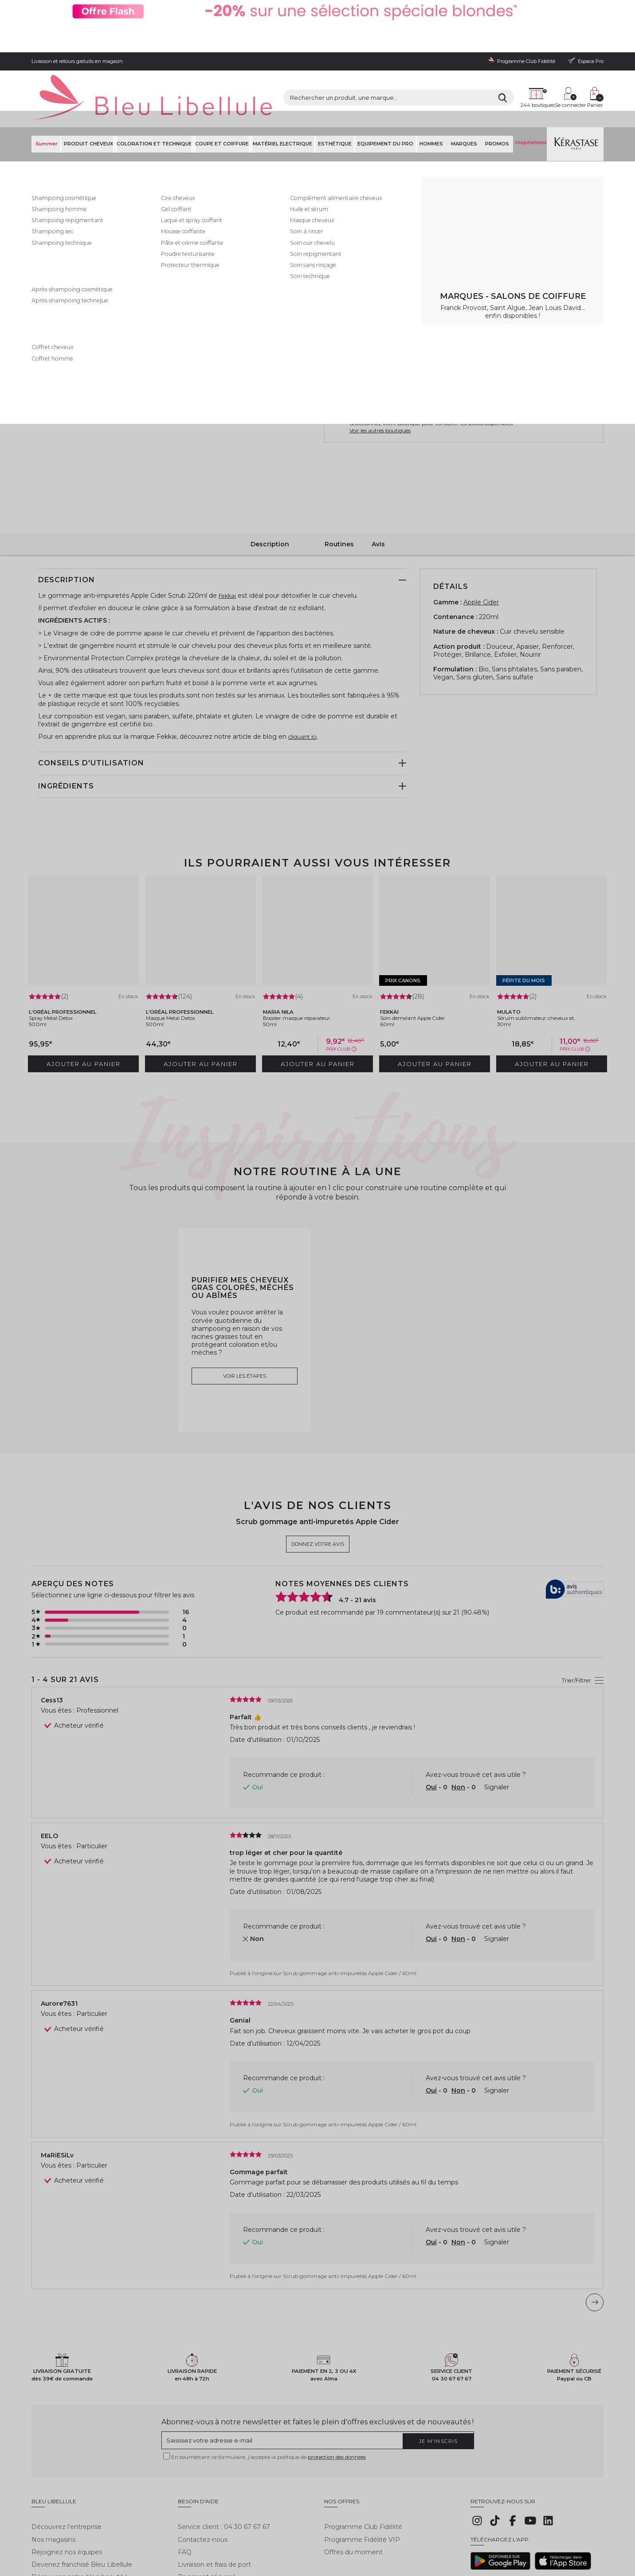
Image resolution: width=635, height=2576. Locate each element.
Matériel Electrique (286, 88)
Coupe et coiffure (224, 88)
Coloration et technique (154, 88)
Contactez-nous (202, 2464)
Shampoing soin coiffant (172, 111)
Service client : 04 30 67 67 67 (224, 2452)
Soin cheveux (222, 111)
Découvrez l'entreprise (66, 2452)
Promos (496, 88)
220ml (340, 217)
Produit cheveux (86, 88)
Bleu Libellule (79, 111)
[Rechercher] (424, 58)
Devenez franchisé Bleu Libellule (81, 2489)
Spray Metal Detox (63, 952)
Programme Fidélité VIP (362, 2464)
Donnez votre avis (399, 140)
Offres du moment (353, 2477)
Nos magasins (53, 2464)
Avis (378, 486)
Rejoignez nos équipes (66, 2477)
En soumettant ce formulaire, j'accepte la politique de (268, 2388)
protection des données (337, 2388)
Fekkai (334, 131)
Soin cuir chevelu (262, 111)
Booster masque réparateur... (312, 952)
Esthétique (339, 88)
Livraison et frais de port (214, 2489)
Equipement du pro (389, 88)
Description (270, 486)
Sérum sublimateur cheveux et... (550, 952)
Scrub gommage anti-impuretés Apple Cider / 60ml (349, 1902)
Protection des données (180, 2533)
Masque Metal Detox (183, 952)
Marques (465, 88)
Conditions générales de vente (111, 2533)
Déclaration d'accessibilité (294, 2533)
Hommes (435, 88)
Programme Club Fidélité (363, 2452)
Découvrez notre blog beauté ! (79, 2502)
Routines (339, 486)
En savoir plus (438, 182)
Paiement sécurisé (207, 2502)
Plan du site (343, 2533)
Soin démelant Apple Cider (426, 952)
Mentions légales (51, 2533)
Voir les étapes (244, 1306)
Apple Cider (481, 545)
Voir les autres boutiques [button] (380, 375)
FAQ (185, 2477)
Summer (45, 88)
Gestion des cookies (236, 2533)
